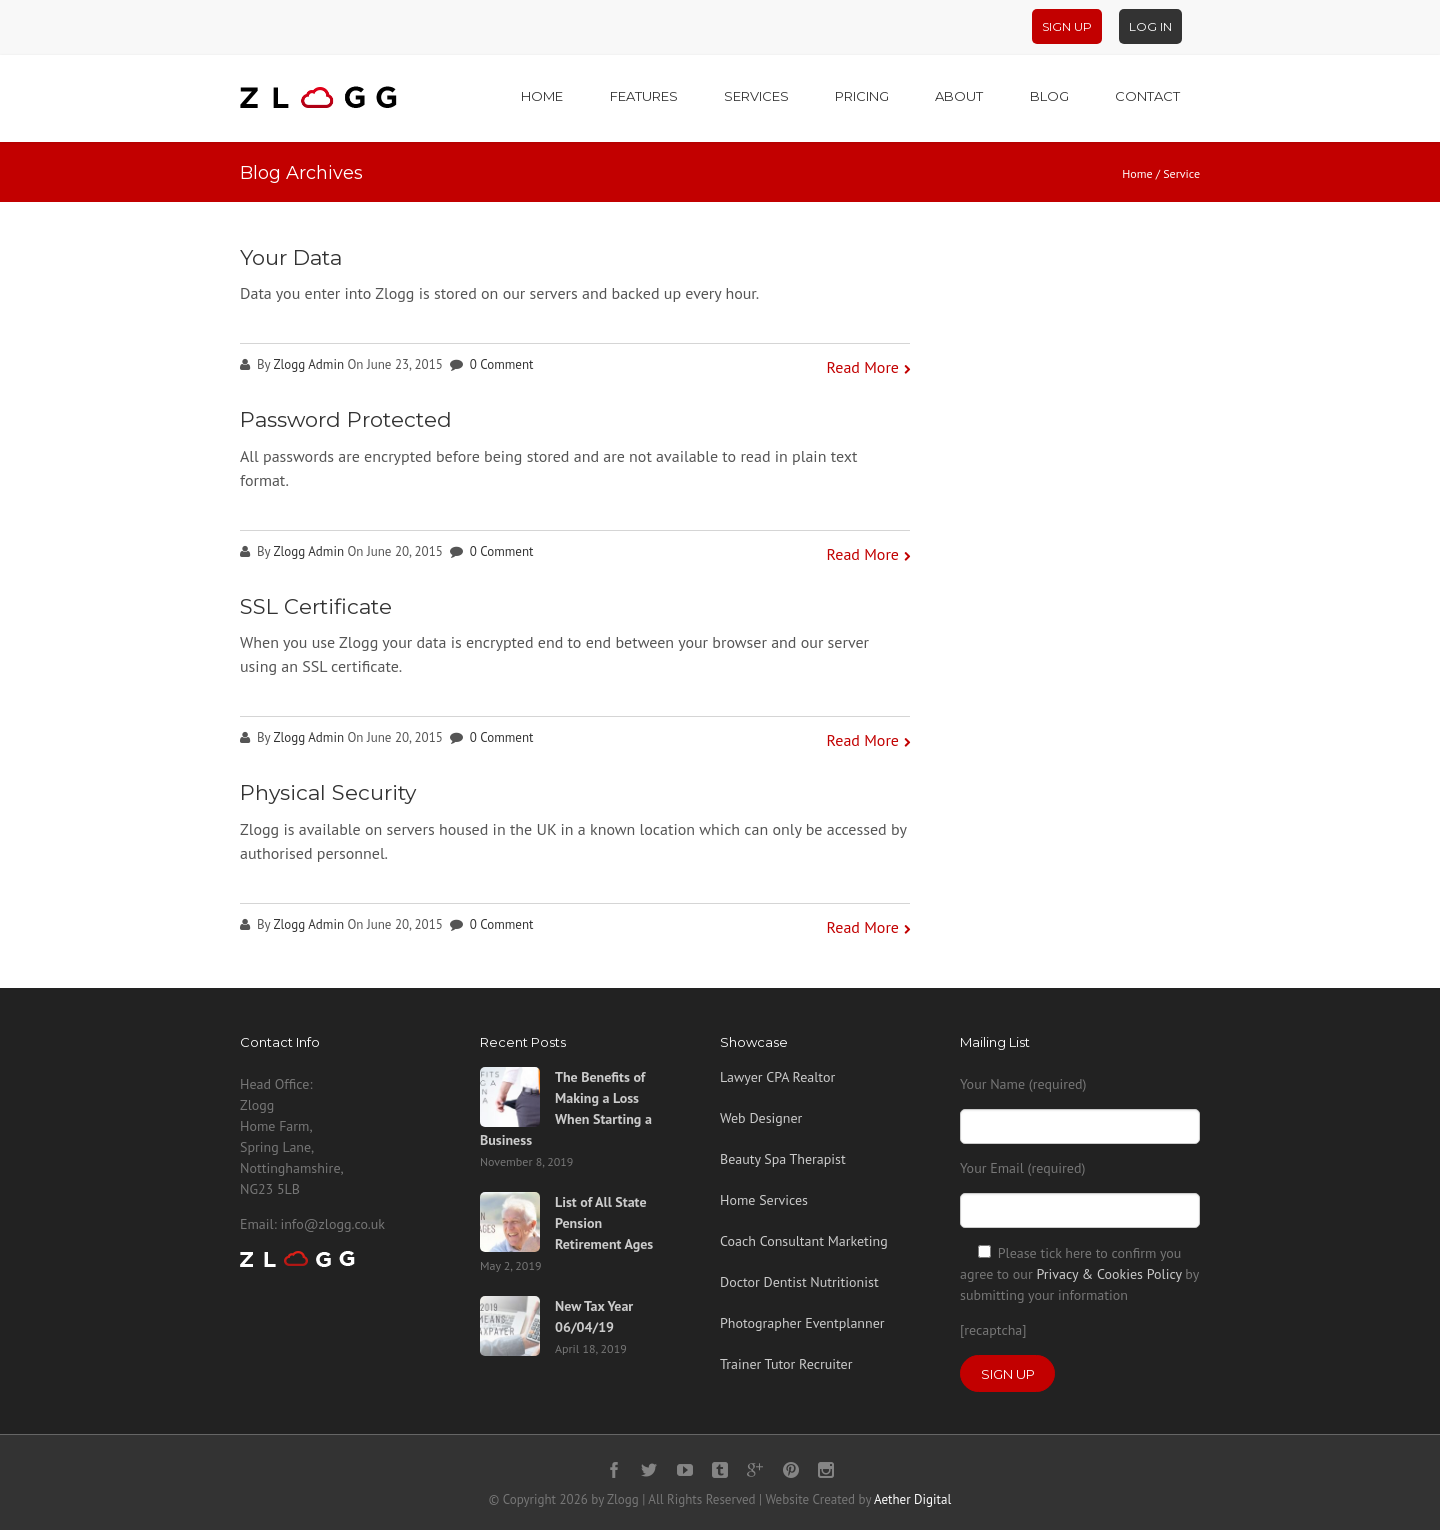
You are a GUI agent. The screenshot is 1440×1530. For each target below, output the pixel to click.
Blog (1049, 96)
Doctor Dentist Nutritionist (799, 1282)
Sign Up (1067, 26)
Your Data (291, 257)
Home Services (764, 1200)
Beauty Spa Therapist (783, 1159)
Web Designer (761, 1118)
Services (756, 96)
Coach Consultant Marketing (804, 1241)
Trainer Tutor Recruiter (786, 1364)
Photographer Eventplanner (802, 1323)
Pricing (862, 96)
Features (644, 96)
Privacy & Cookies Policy (1108, 1274)
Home (542, 96)
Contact (1147, 96)
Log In (1150, 26)
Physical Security (328, 792)
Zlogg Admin (308, 364)
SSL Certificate (316, 606)
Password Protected (346, 419)
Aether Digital (912, 1499)
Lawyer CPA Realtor (777, 1077)
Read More (863, 367)
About (959, 96)
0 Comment (502, 364)
